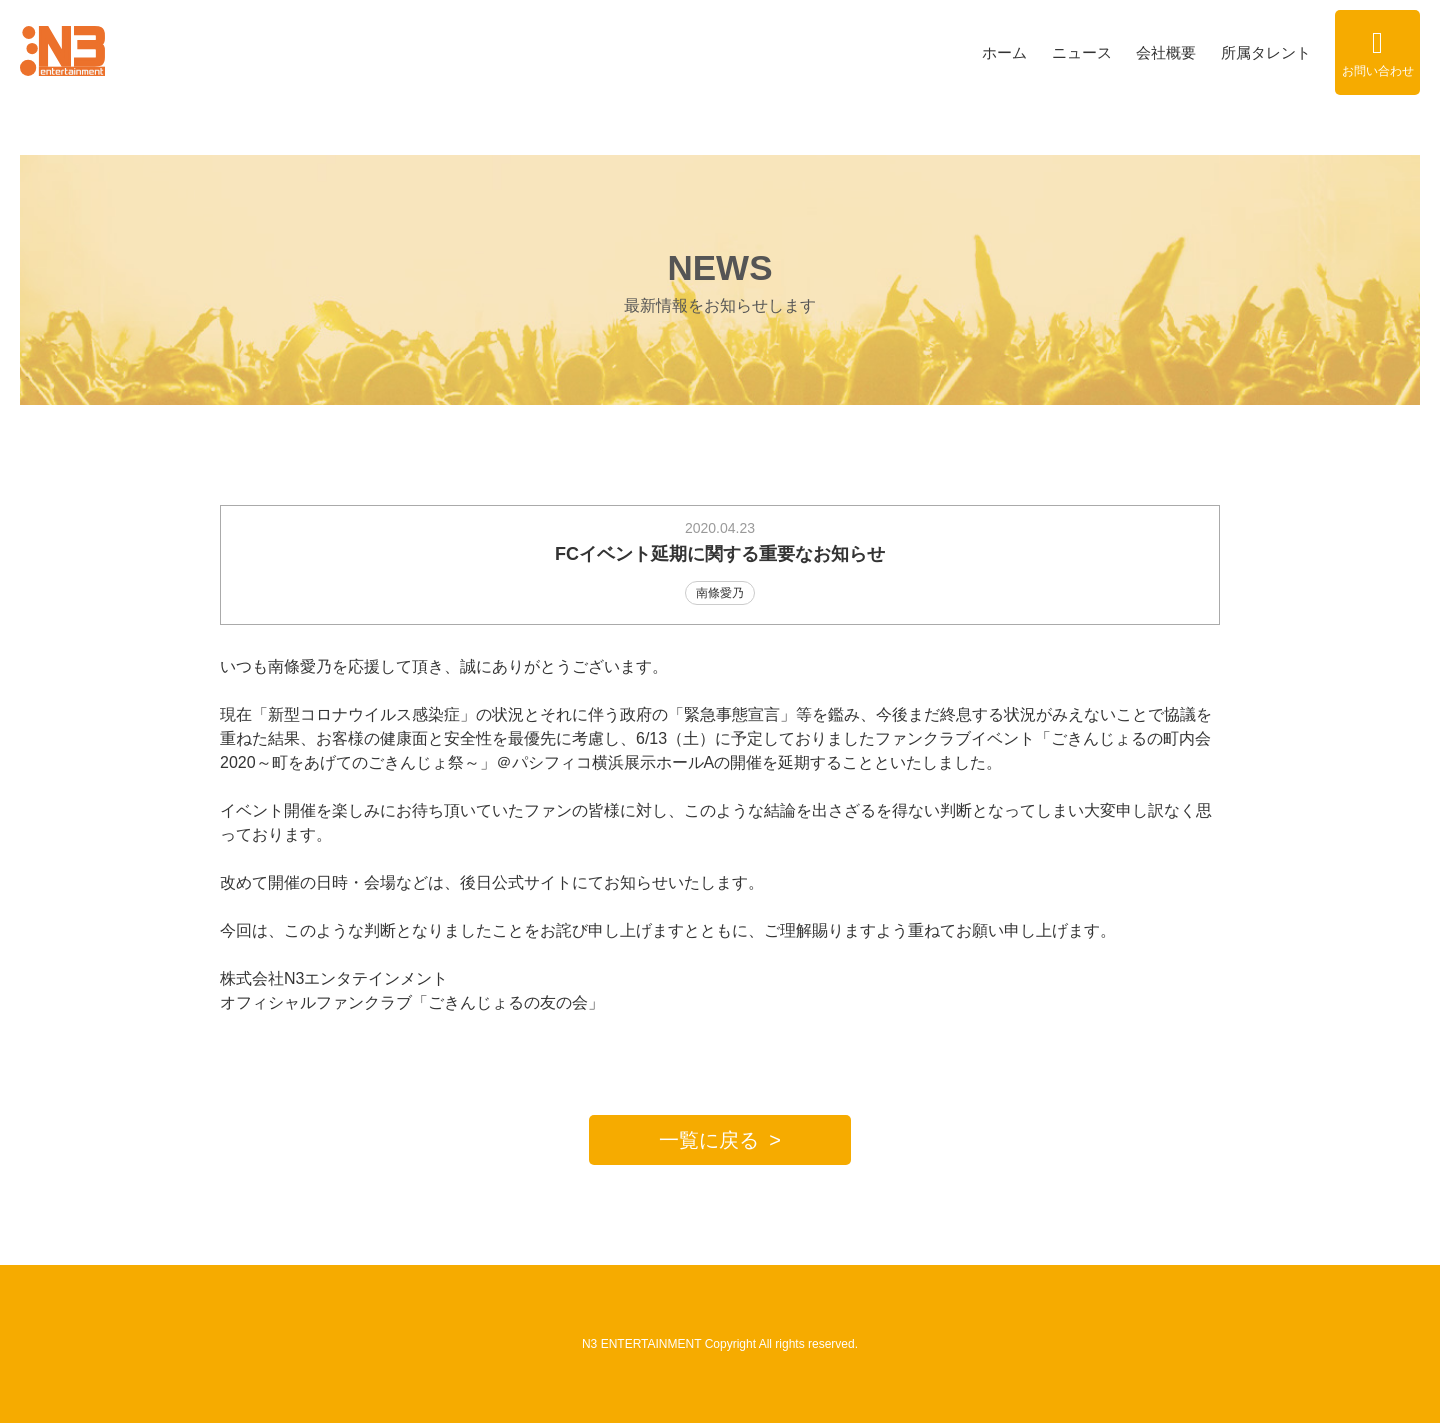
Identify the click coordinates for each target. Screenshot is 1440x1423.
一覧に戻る (709, 1140)
